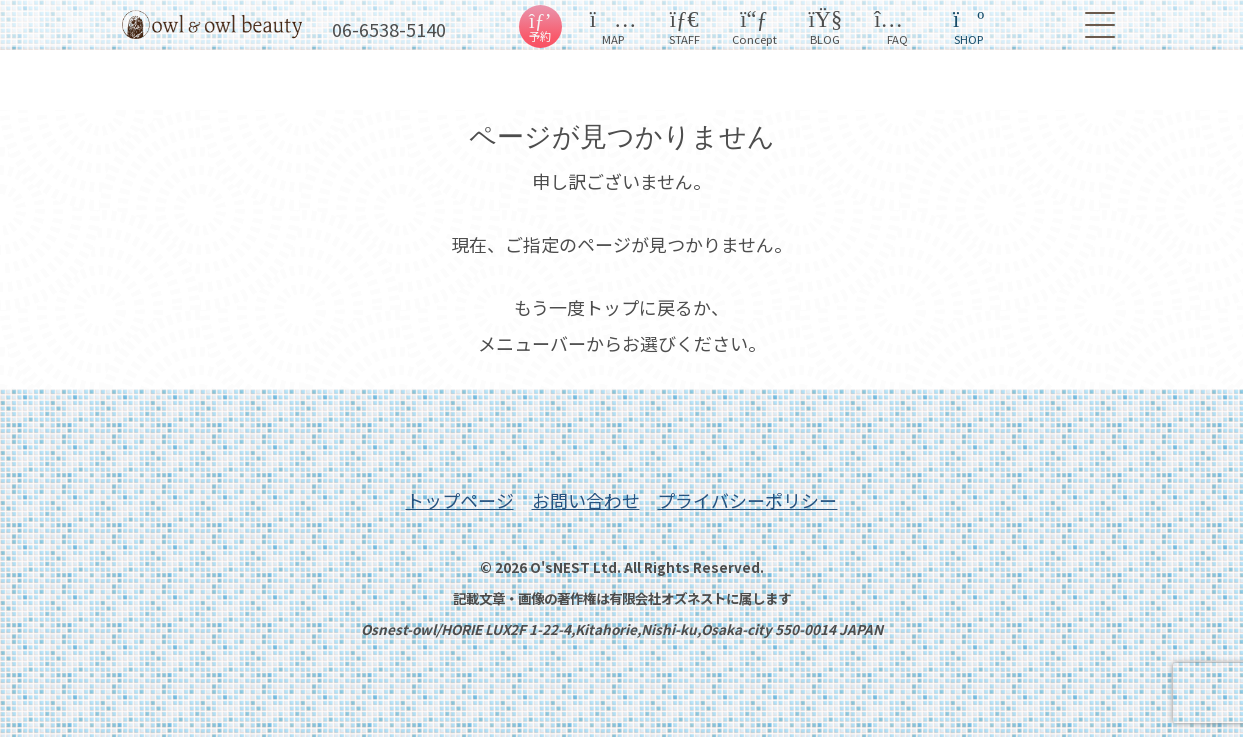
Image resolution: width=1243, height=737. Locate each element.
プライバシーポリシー (747, 500)
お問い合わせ (586, 500)
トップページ (460, 500)
